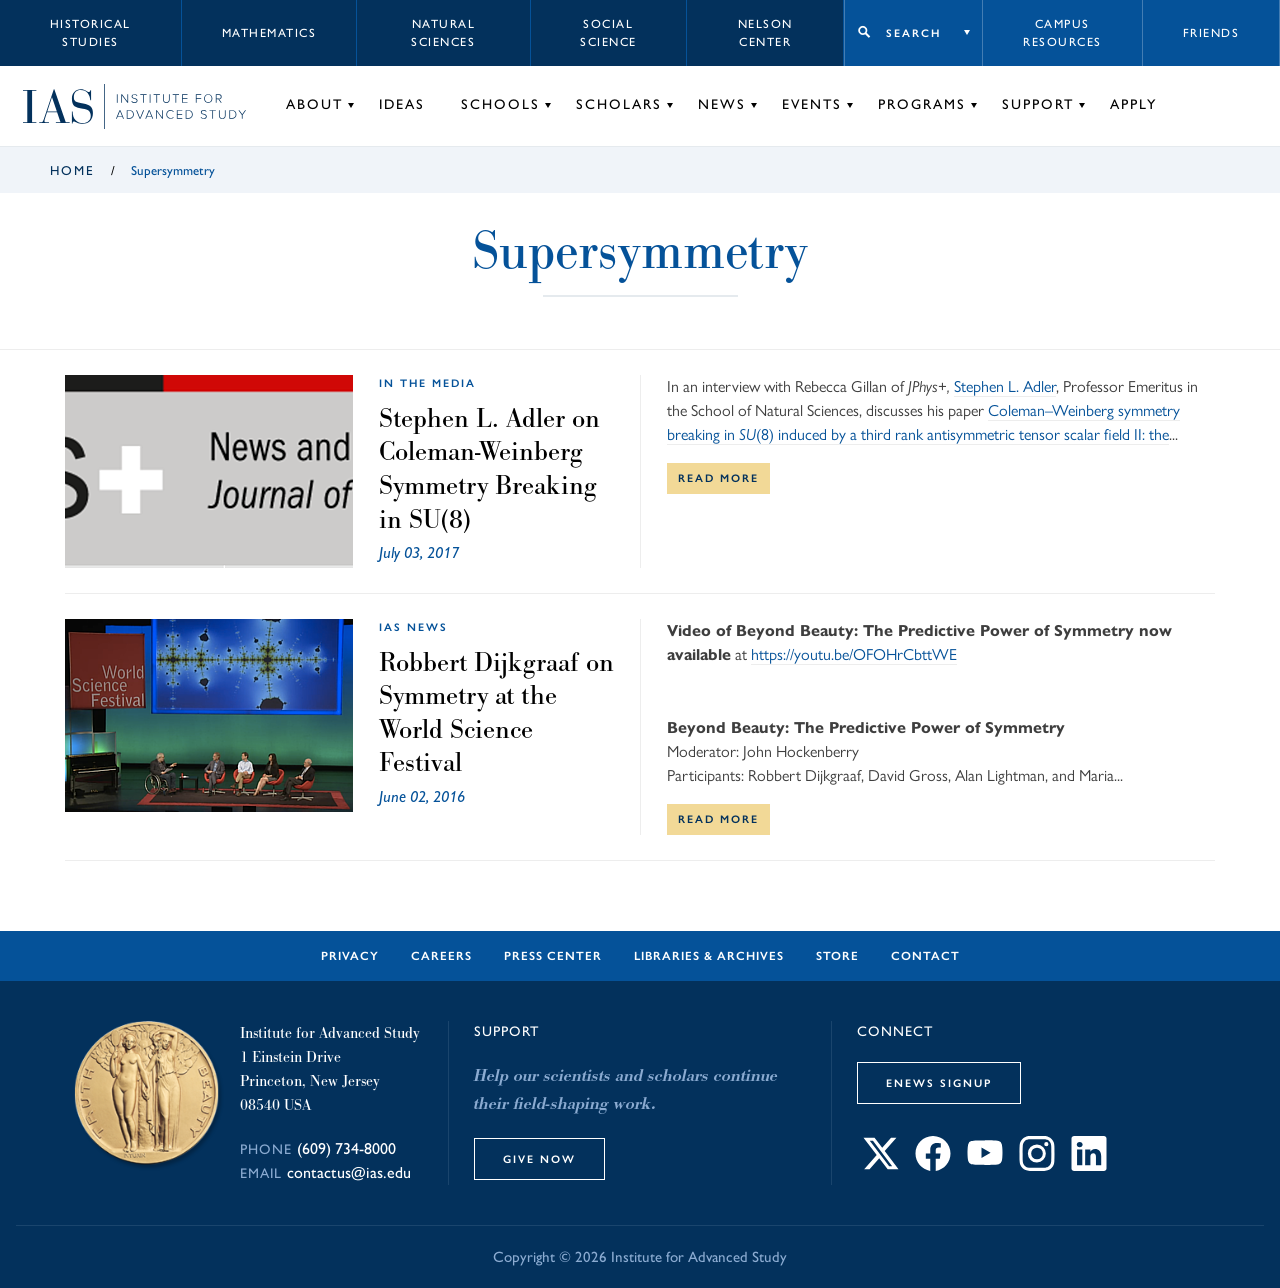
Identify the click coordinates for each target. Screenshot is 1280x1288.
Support (1038, 104)
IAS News (413, 627)
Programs (922, 104)
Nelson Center (765, 33)
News (722, 104)
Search (913, 33)
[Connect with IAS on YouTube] (985, 1165)
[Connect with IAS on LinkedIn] (1089, 1165)
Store (837, 956)
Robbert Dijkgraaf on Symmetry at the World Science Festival (496, 712)
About (314, 104)
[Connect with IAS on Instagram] (1037, 1165)
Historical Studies (90, 33)
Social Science (608, 33)
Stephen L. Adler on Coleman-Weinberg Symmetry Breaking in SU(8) (489, 468)
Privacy (350, 956)
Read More (718, 478)
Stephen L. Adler (1005, 386)
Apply (1133, 104)
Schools (500, 104)
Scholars (619, 104)
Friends (1211, 33)
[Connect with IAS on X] (881, 1165)
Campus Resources (1062, 33)
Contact (925, 956)
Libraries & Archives (709, 956)
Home (72, 170)
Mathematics (269, 33)
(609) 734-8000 (346, 1148)
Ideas (402, 104)
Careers (441, 956)
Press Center (553, 956)
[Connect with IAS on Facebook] (933, 1165)
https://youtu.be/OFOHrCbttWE (854, 654)
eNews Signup (939, 1083)
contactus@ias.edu (349, 1172)
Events (812, 104)
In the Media (427, 383)
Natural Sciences (443, 33)
